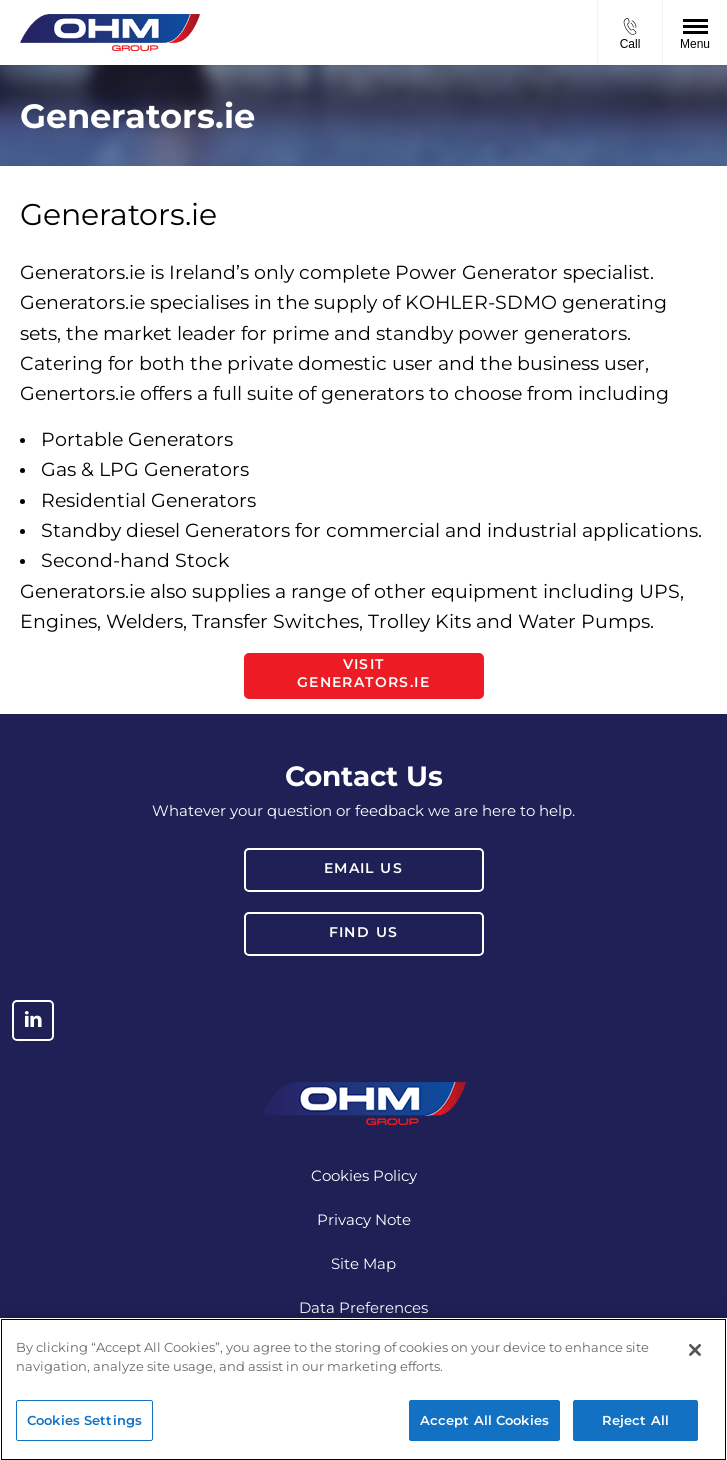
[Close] (695, 1357)
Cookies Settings (84, 1427)
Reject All (635, 1427)
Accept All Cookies (484, 1427)
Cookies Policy (364, 1175)
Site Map (363, 1263)
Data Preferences (363, 1307)
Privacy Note (364, 1219)
